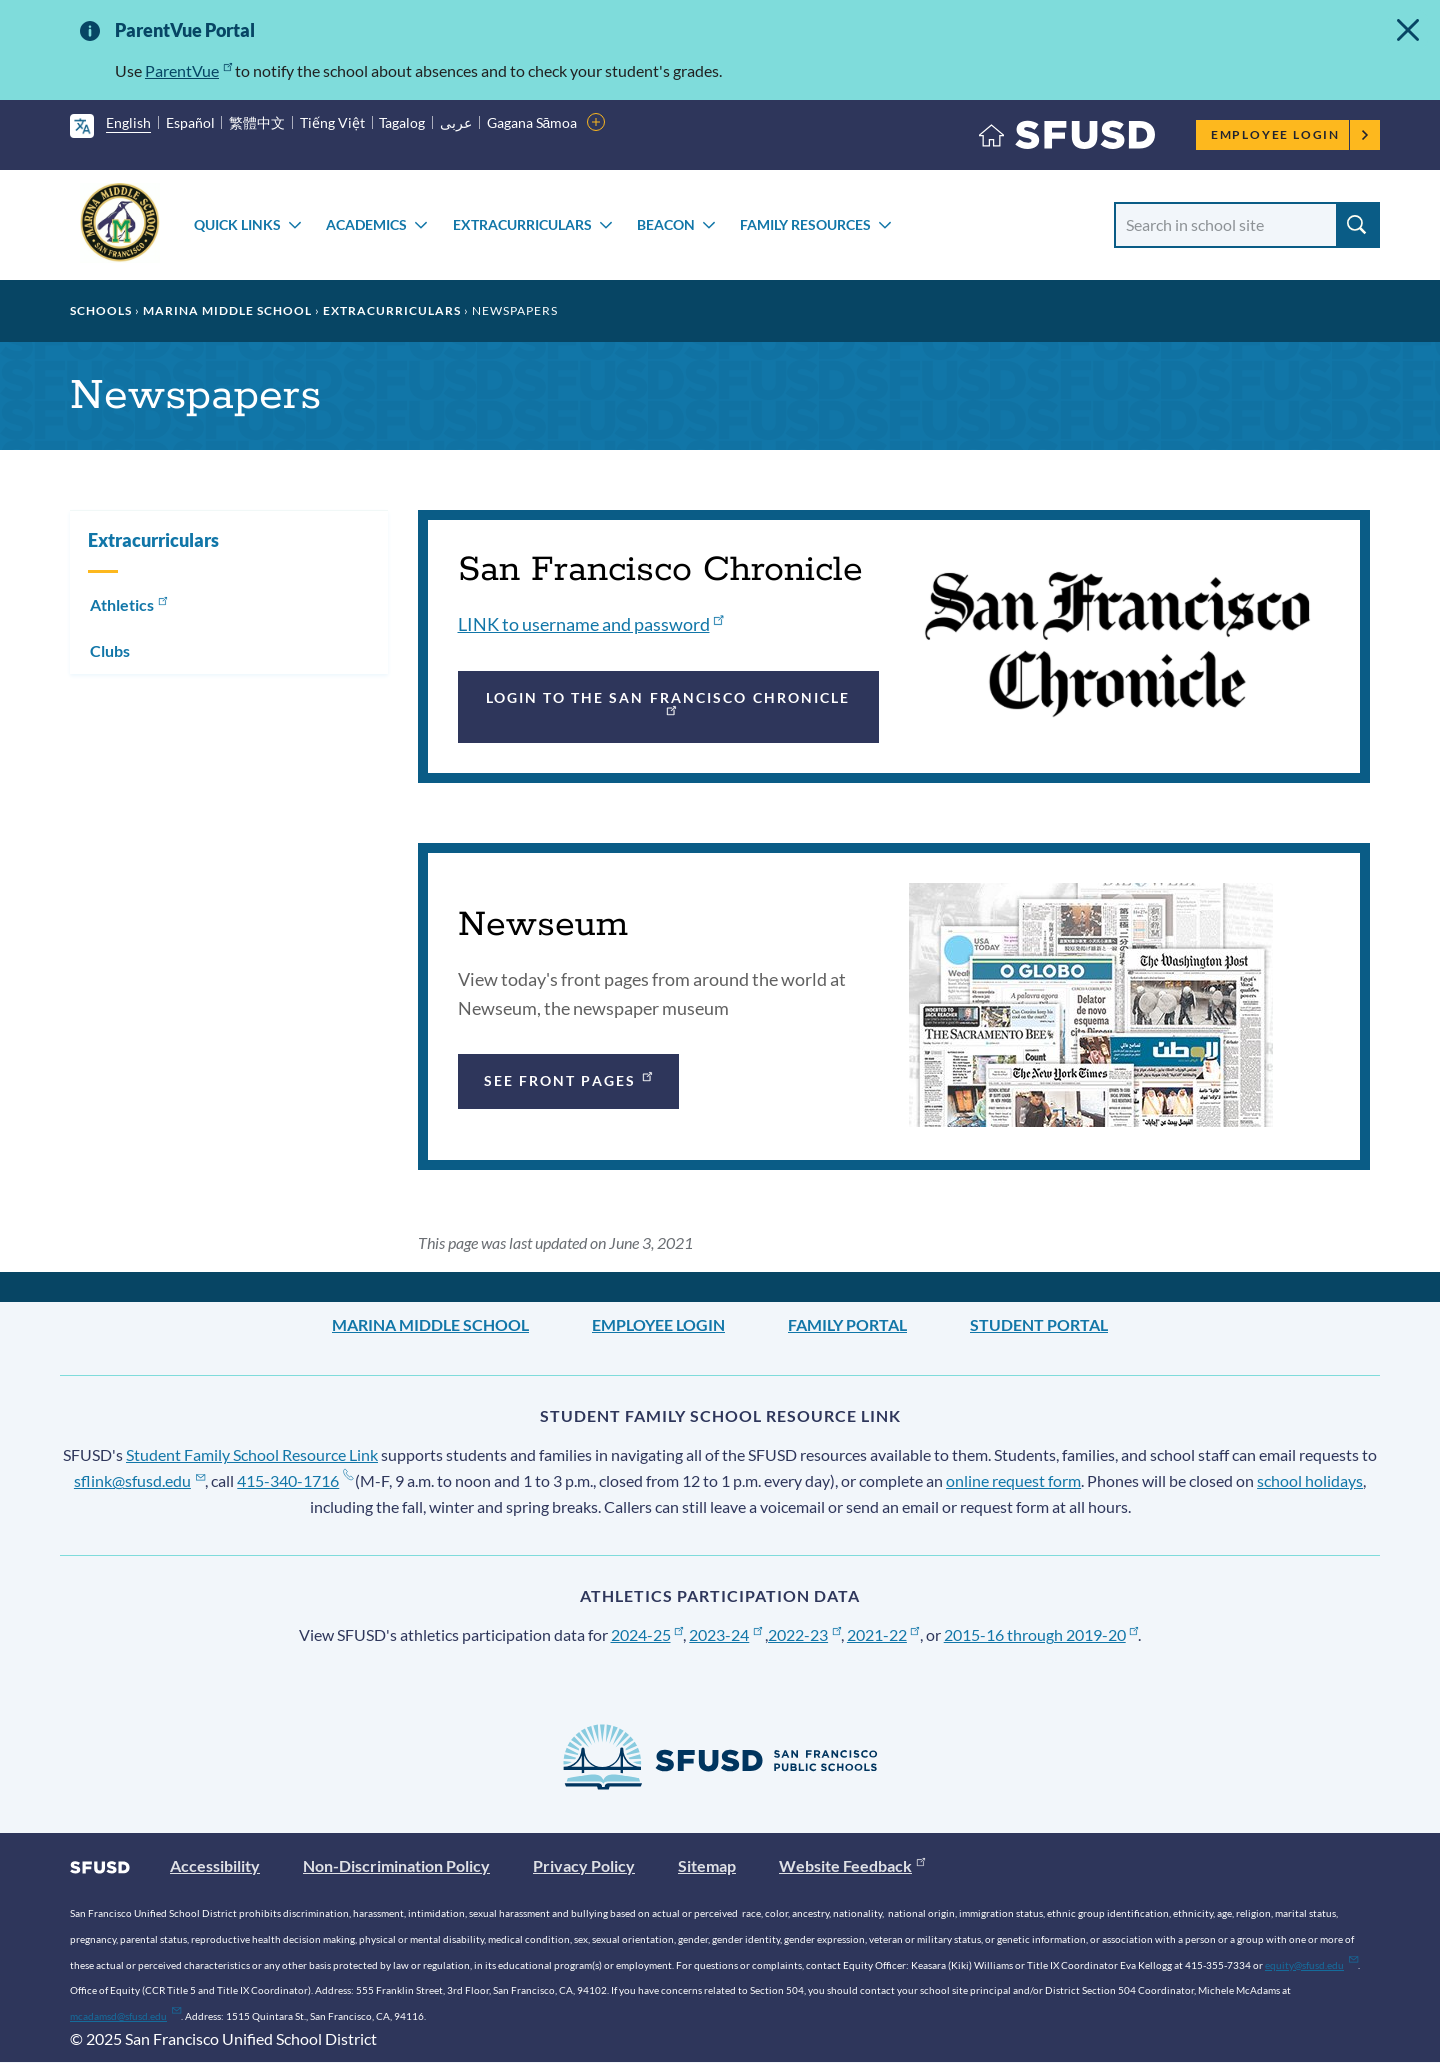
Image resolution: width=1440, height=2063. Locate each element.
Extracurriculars (522, 224)
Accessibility (215, 1865)
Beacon (666, 224)
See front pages (570, 1078)
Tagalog (402, 122)
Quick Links (237, 224)
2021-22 (883, 1634)
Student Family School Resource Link (252, 1454)
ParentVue (188, 70)
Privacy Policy (584, 1865)
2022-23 (804, 1634)
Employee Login (1290, 134)
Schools (101, 310)
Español (190, 122)
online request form (1013, 1480)
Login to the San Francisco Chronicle (668, 703)
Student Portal (1039, 1324)
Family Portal (847, 1324)
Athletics (130, 603)
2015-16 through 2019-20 (1041, 1634)
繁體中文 (257, 122)
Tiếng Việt (332, 122)
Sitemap (707, 1865)
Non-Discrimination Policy (396, 1865)
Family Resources (805, 224)
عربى (456, 122)
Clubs (110, 650)
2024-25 (647, 1634)
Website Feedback (852, 1865)
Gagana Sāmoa (532, 122)
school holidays (1310, 1480)
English (128, 122)
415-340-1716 (294, 1480)
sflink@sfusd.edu (139, 1480)
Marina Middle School (227, 310)
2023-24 (725, 1634)
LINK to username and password (591, 624)
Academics (366, 224)
